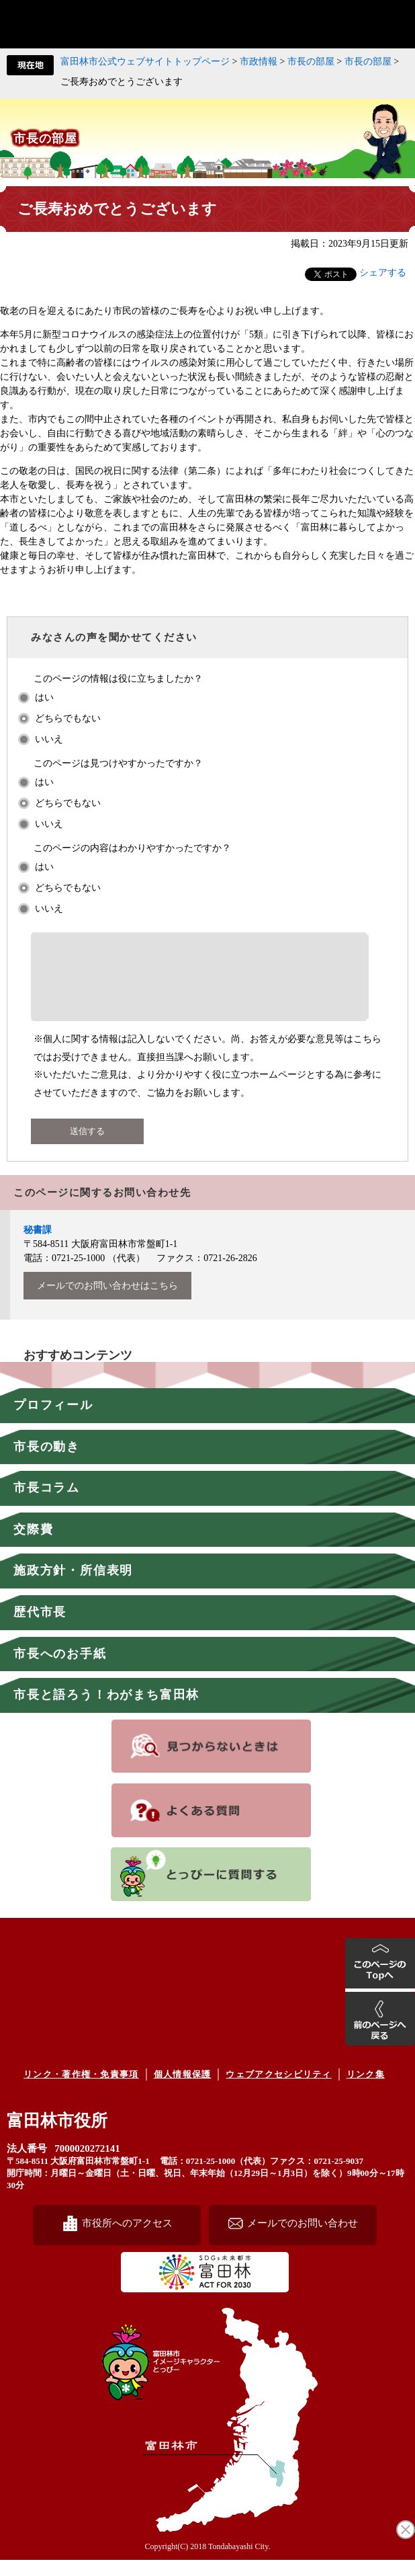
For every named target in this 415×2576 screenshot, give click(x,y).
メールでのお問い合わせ (302, 2239)
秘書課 (38, 1246)
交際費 (33, 1545)
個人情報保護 (183, 2090)
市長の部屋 (310, 61)
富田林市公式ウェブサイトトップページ (145, 61)
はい (44, 697)
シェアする (382, 273)
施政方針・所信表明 (73, 1586)
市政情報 (258, 61)
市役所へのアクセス (127, 2239)
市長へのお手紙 (60, 1670)
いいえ (49, 739)
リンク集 (366, 2090)
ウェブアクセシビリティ (278, 2090)
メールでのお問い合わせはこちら (107, 1302)
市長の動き (46, 1463)
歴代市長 (39, 1628)
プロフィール (53, 1421)
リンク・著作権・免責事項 (81, 2090)
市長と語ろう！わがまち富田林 (106, 1711)
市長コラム (46, 1504)
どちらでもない (68, 718)
